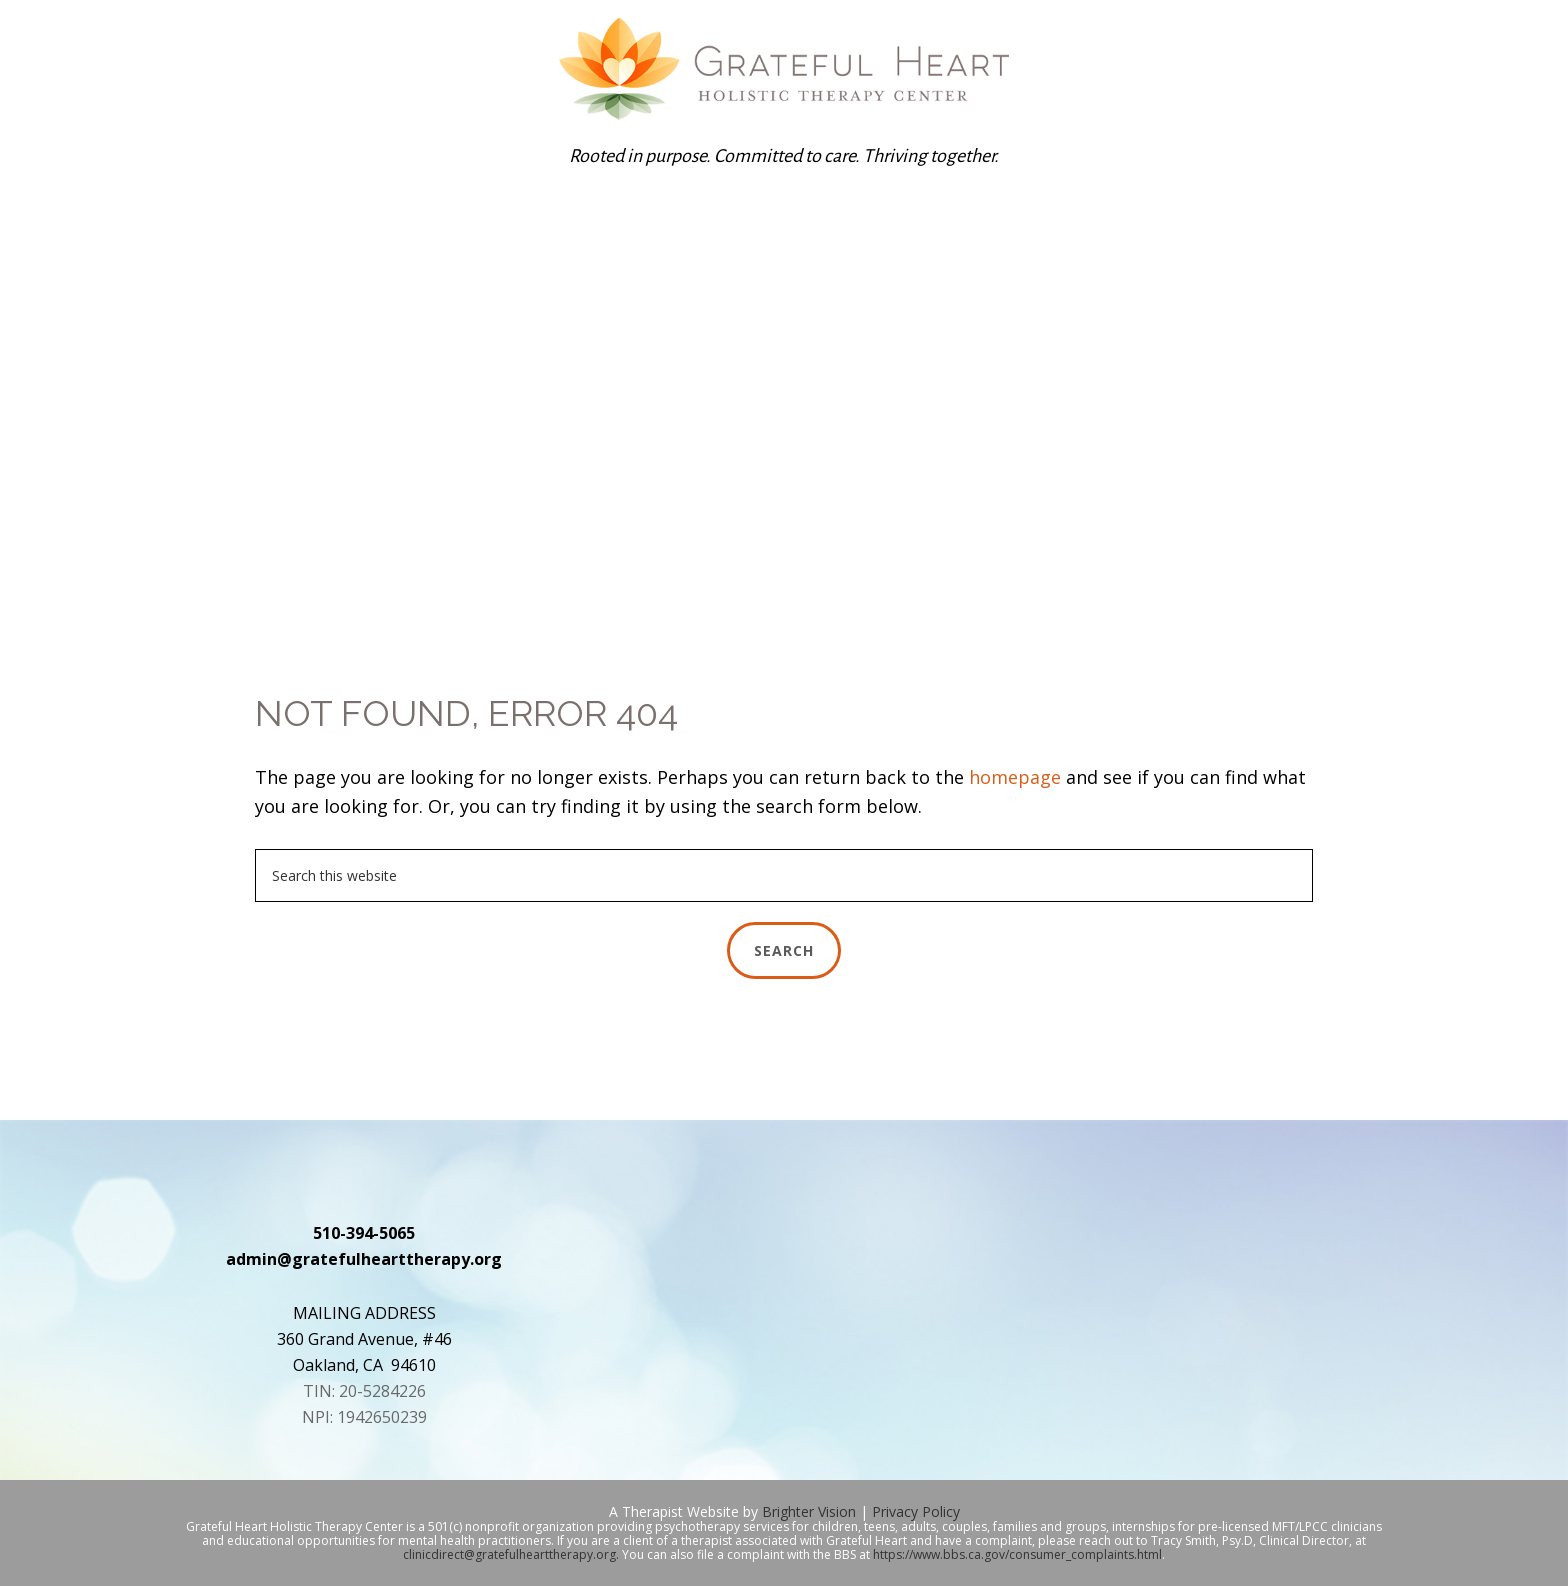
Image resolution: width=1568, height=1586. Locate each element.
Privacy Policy (916, 1511)
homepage (1015, 777)
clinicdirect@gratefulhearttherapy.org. (511, 1554)
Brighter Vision (809, 1511)
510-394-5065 (364, 1233)
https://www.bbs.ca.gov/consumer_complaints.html (1017, 1554)
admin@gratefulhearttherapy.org (364, 1259)
